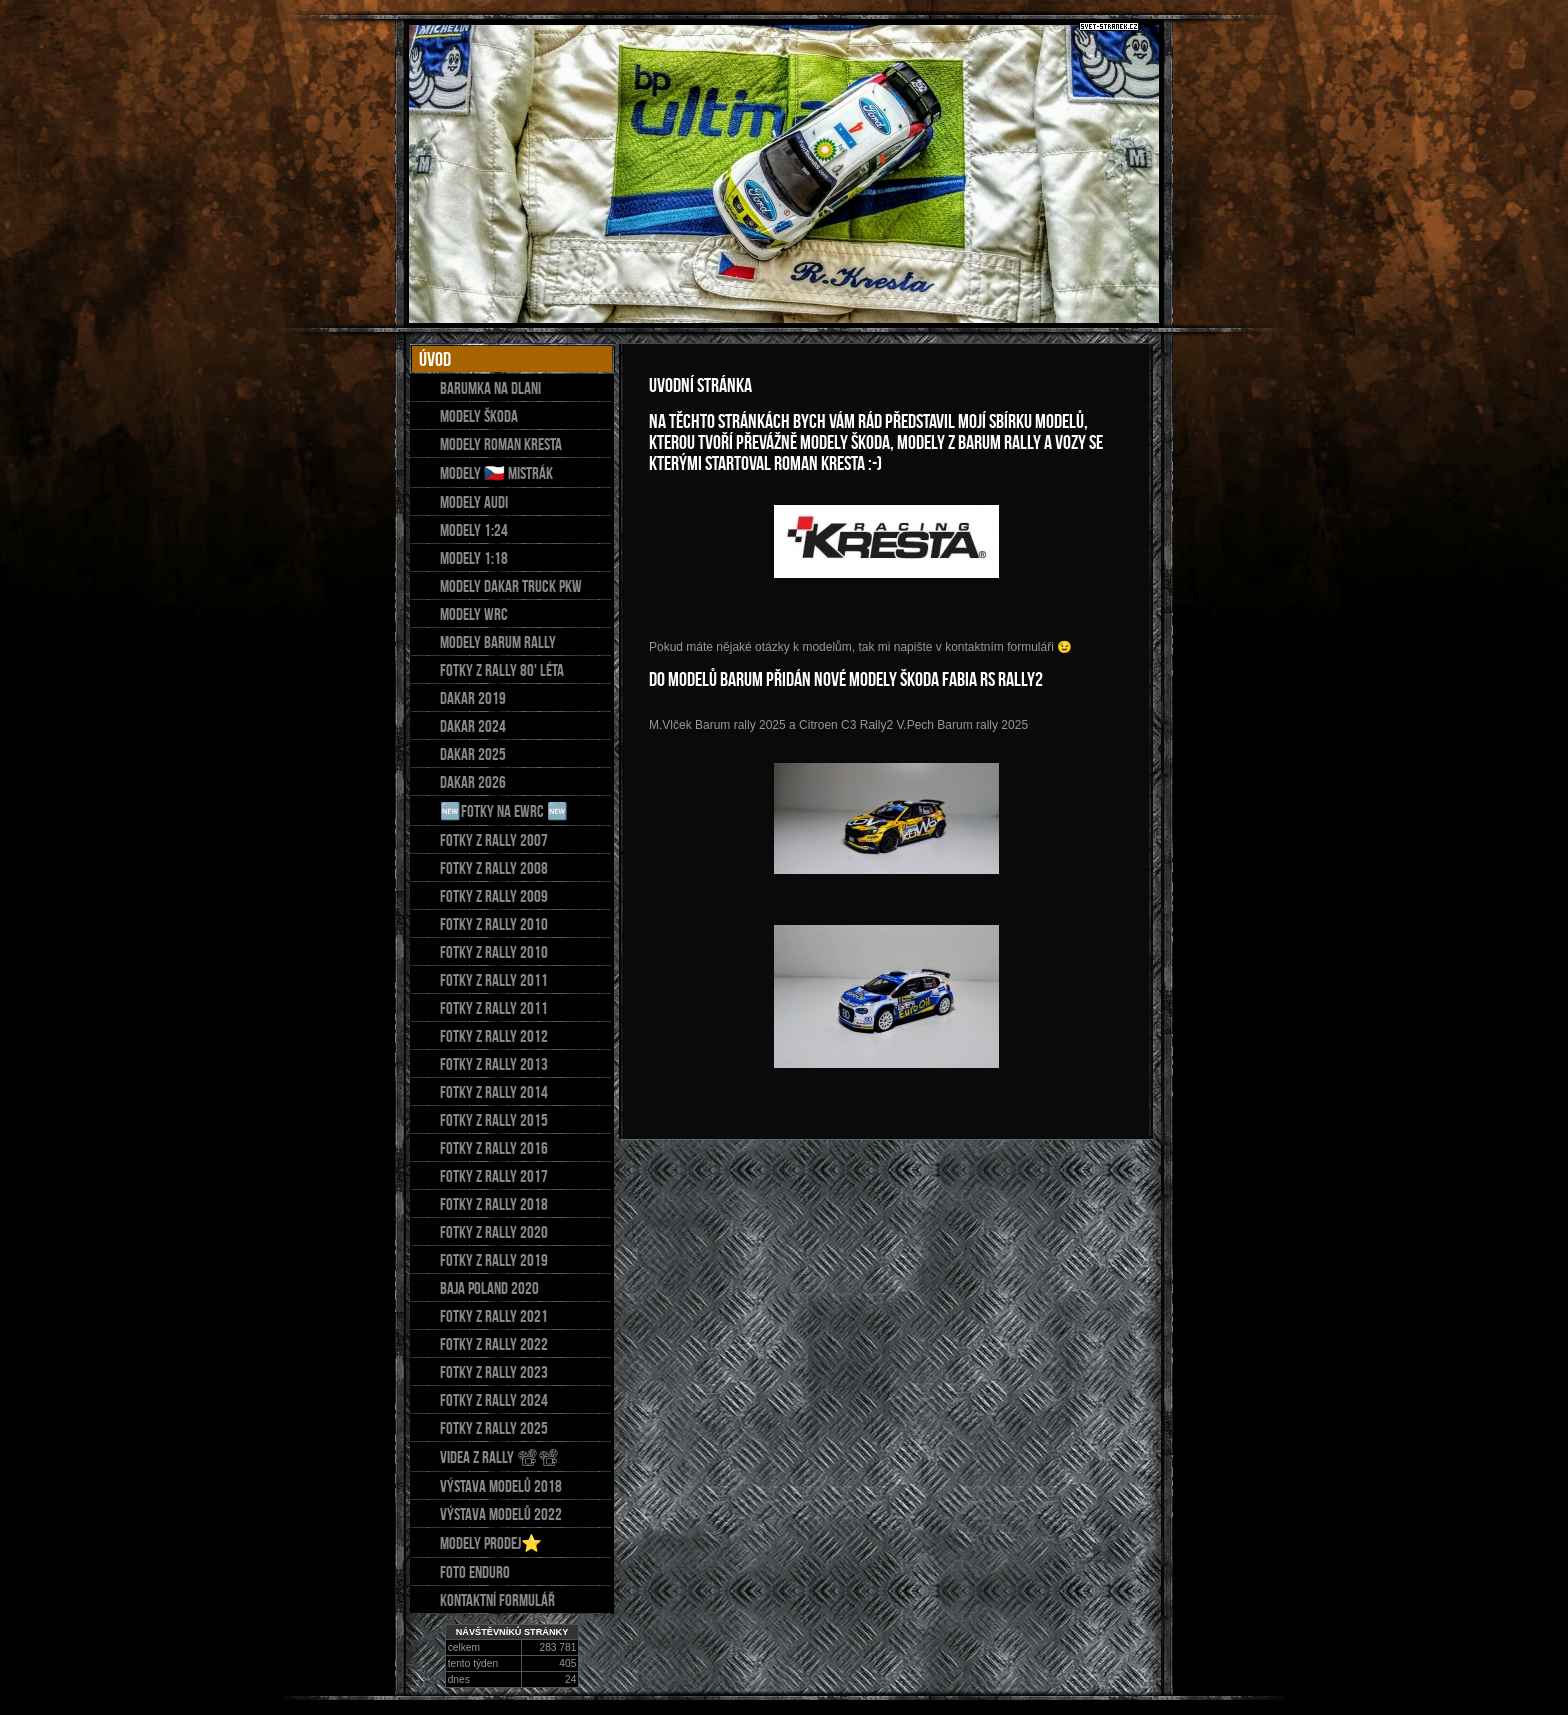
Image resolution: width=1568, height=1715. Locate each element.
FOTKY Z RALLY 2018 (494, 1204)
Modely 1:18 (474, 558)
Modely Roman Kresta (501, 444)
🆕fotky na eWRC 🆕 (504, 811)
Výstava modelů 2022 (501, 1514)
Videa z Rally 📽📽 (499, 1457)
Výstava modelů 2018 (501, 1486)
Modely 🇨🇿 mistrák (496, 473)
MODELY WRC (474, 614)
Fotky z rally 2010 (494, 924)
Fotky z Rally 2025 (494, 1428)
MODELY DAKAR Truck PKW (511, 586)
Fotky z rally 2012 (494, 1036)
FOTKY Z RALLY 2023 (494, 1372)
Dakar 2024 (473, 726)
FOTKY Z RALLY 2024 (494, 1400)
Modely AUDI (474, 502)
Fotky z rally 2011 (494, 980)
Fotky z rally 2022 (494, 1344)
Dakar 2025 (473, 754)
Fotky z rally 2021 (494, 1316)
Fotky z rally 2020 (494, 1232)
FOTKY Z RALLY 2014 (494, 1092)
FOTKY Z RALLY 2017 (494, 1176)
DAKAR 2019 (473, 698)
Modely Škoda (479, 416)
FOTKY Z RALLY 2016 (494, 1148)
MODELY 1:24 (474, 530)
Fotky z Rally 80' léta (502, 670)
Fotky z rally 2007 (494, 840)
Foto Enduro (475, 1572)
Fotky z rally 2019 (494, 1260)
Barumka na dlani (490, 388)
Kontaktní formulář (497, 1600)
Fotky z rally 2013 (494, 1064)
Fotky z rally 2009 (494, 896)
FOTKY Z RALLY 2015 (494, 1120)
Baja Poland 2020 (489, 1288)
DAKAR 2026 (473, 782)
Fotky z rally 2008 (494, 868)
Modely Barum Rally (498, 642)
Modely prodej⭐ (491, 1543)
